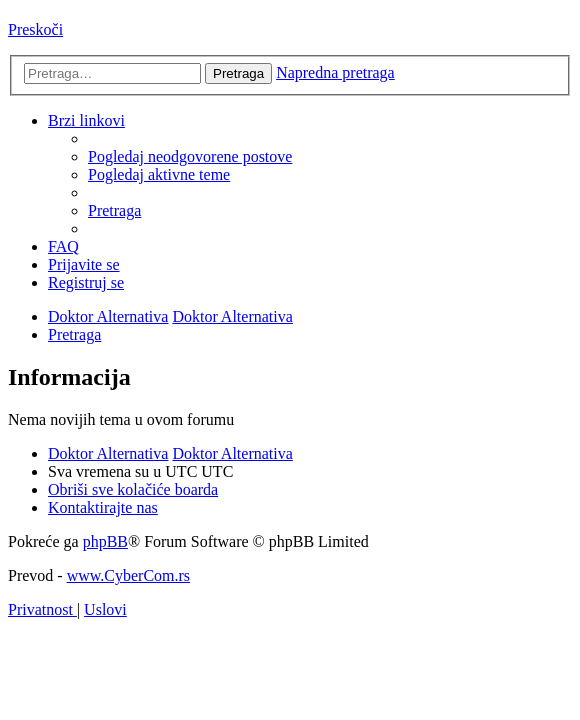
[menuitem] (190, 156)
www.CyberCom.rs (128, 575)
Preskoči (35, 29)
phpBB (105, 541)
